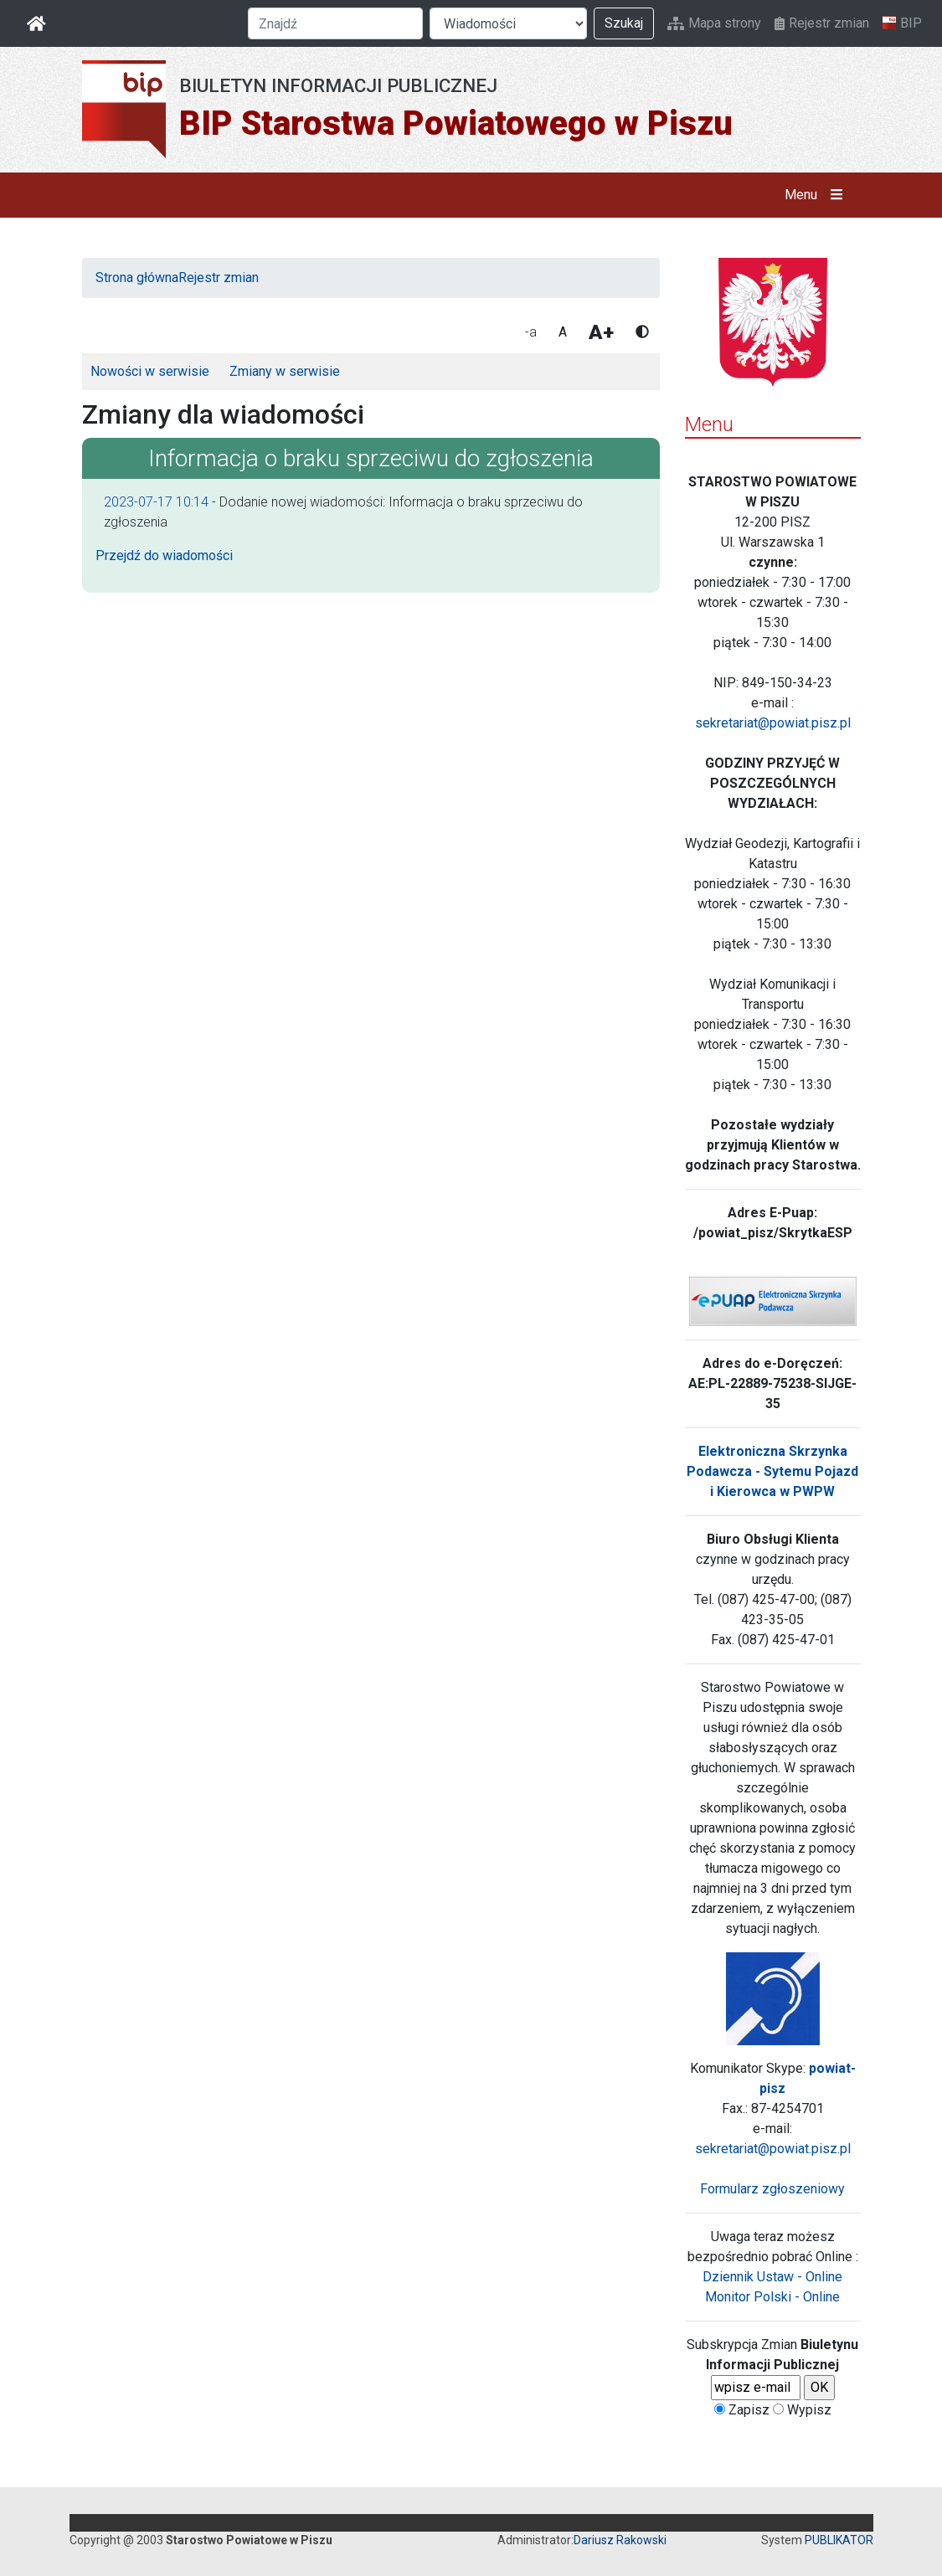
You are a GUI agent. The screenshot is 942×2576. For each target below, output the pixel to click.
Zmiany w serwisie (284, 371)
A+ (601, 332)
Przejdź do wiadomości (164, 555)
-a (531, 332)
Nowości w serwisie (149, 371)
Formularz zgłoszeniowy (772, 2189)
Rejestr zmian (822, 23)
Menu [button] (817, 195)
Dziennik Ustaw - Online (772, 2277)
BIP (902, 23)
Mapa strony (714, 23)
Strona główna (136, 277)
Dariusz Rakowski (620, 2540)
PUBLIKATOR (839, 2540)
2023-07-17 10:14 (156, 502)
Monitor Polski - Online (772, 2297)
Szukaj (624, 23)
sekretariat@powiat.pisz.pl (773, 723)
